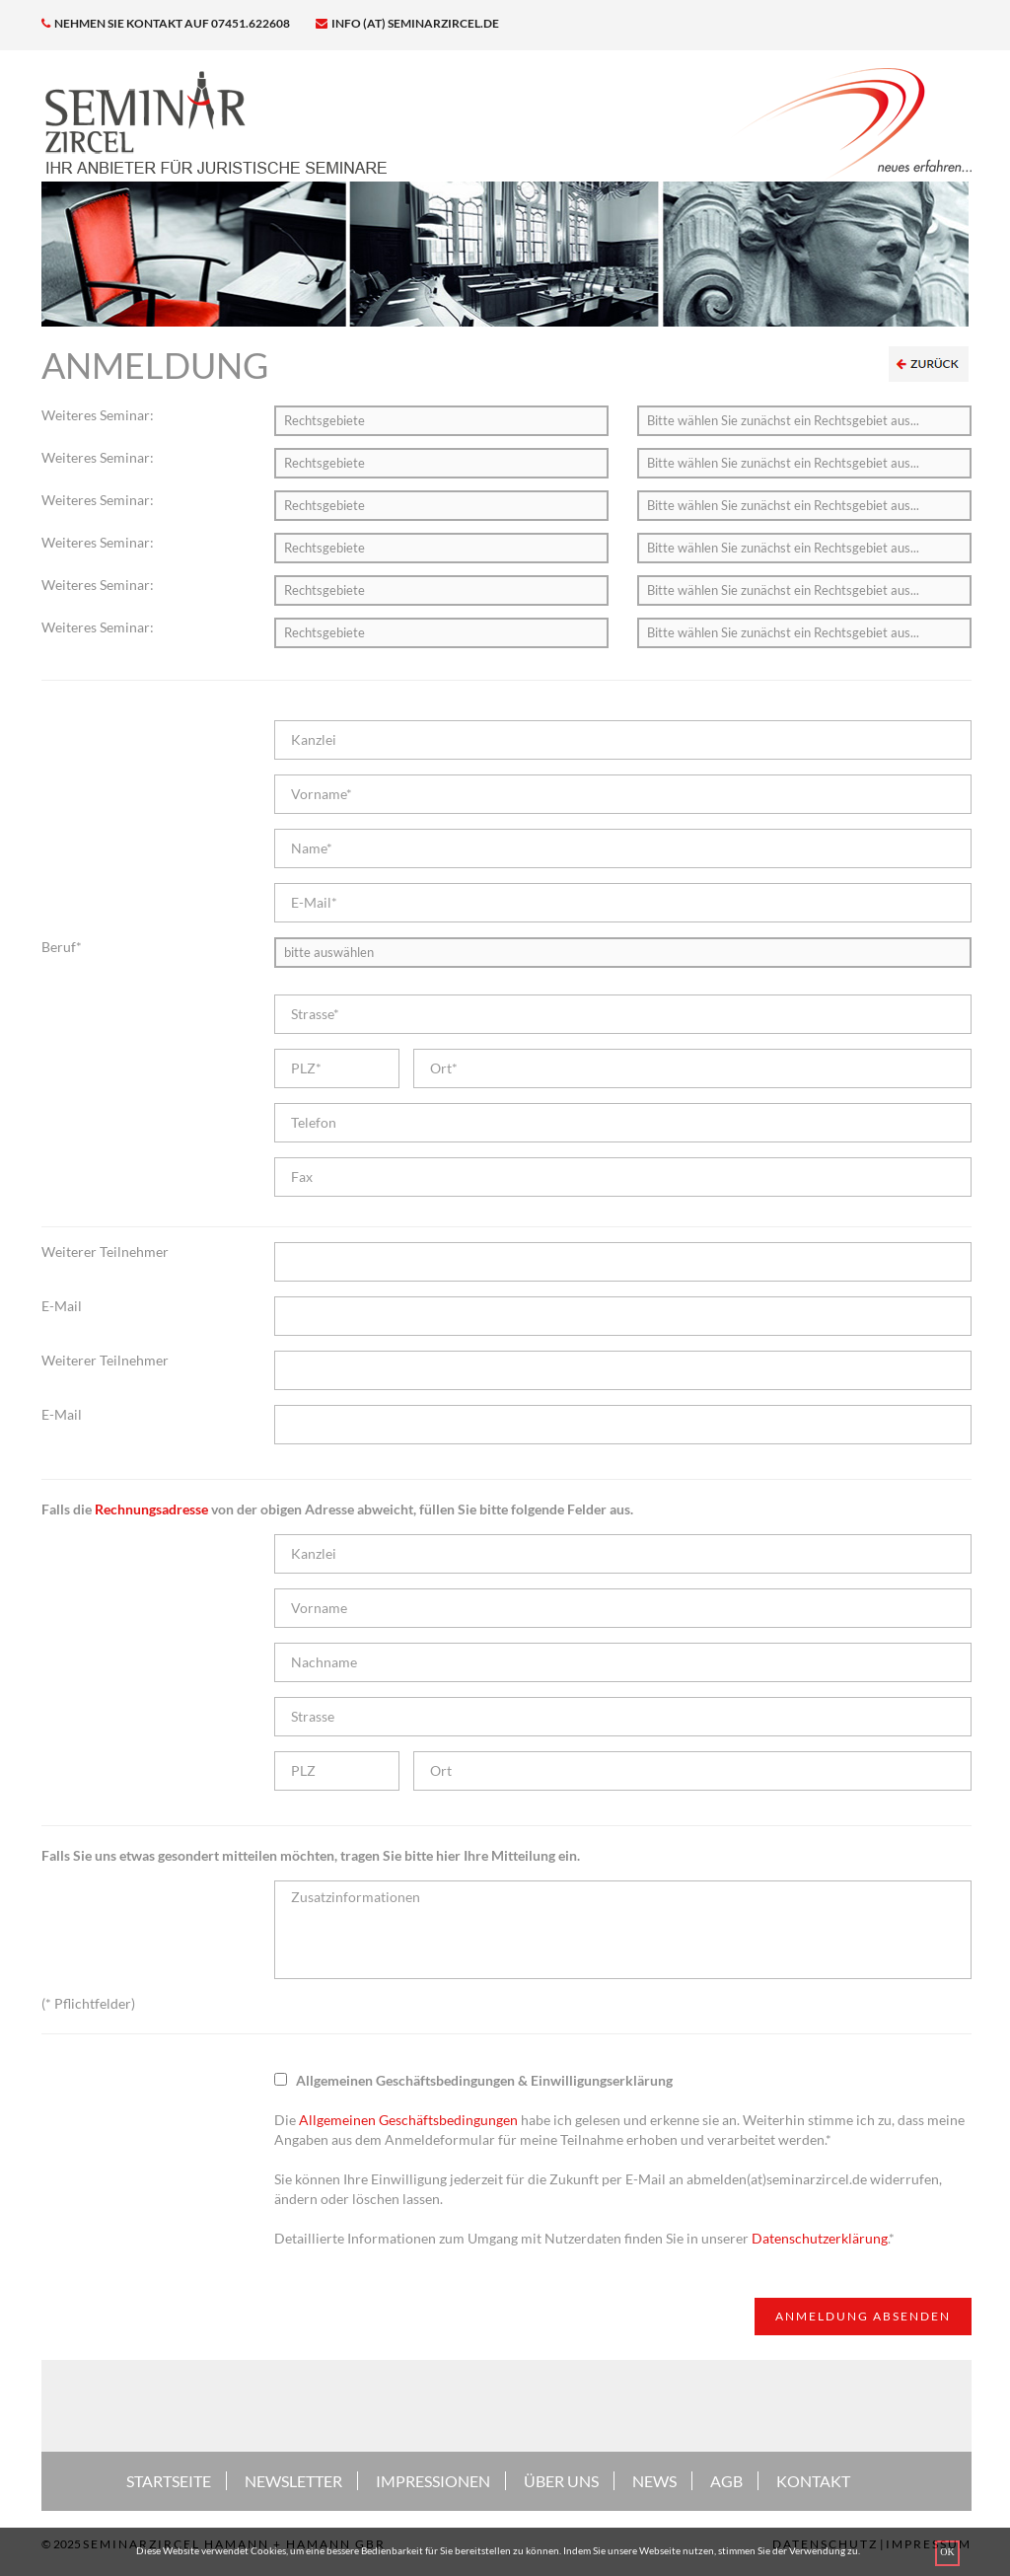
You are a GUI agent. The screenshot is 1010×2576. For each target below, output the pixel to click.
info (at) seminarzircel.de (407, 23)
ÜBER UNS (561, 2480)
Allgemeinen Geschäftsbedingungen (408, 2119)
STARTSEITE (168, 2480)
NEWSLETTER (293, 2480)
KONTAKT (813, 2480)
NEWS (654, 2480)
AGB (726, 2480)
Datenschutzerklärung (820, 2238)
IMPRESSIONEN (433, 2480)
